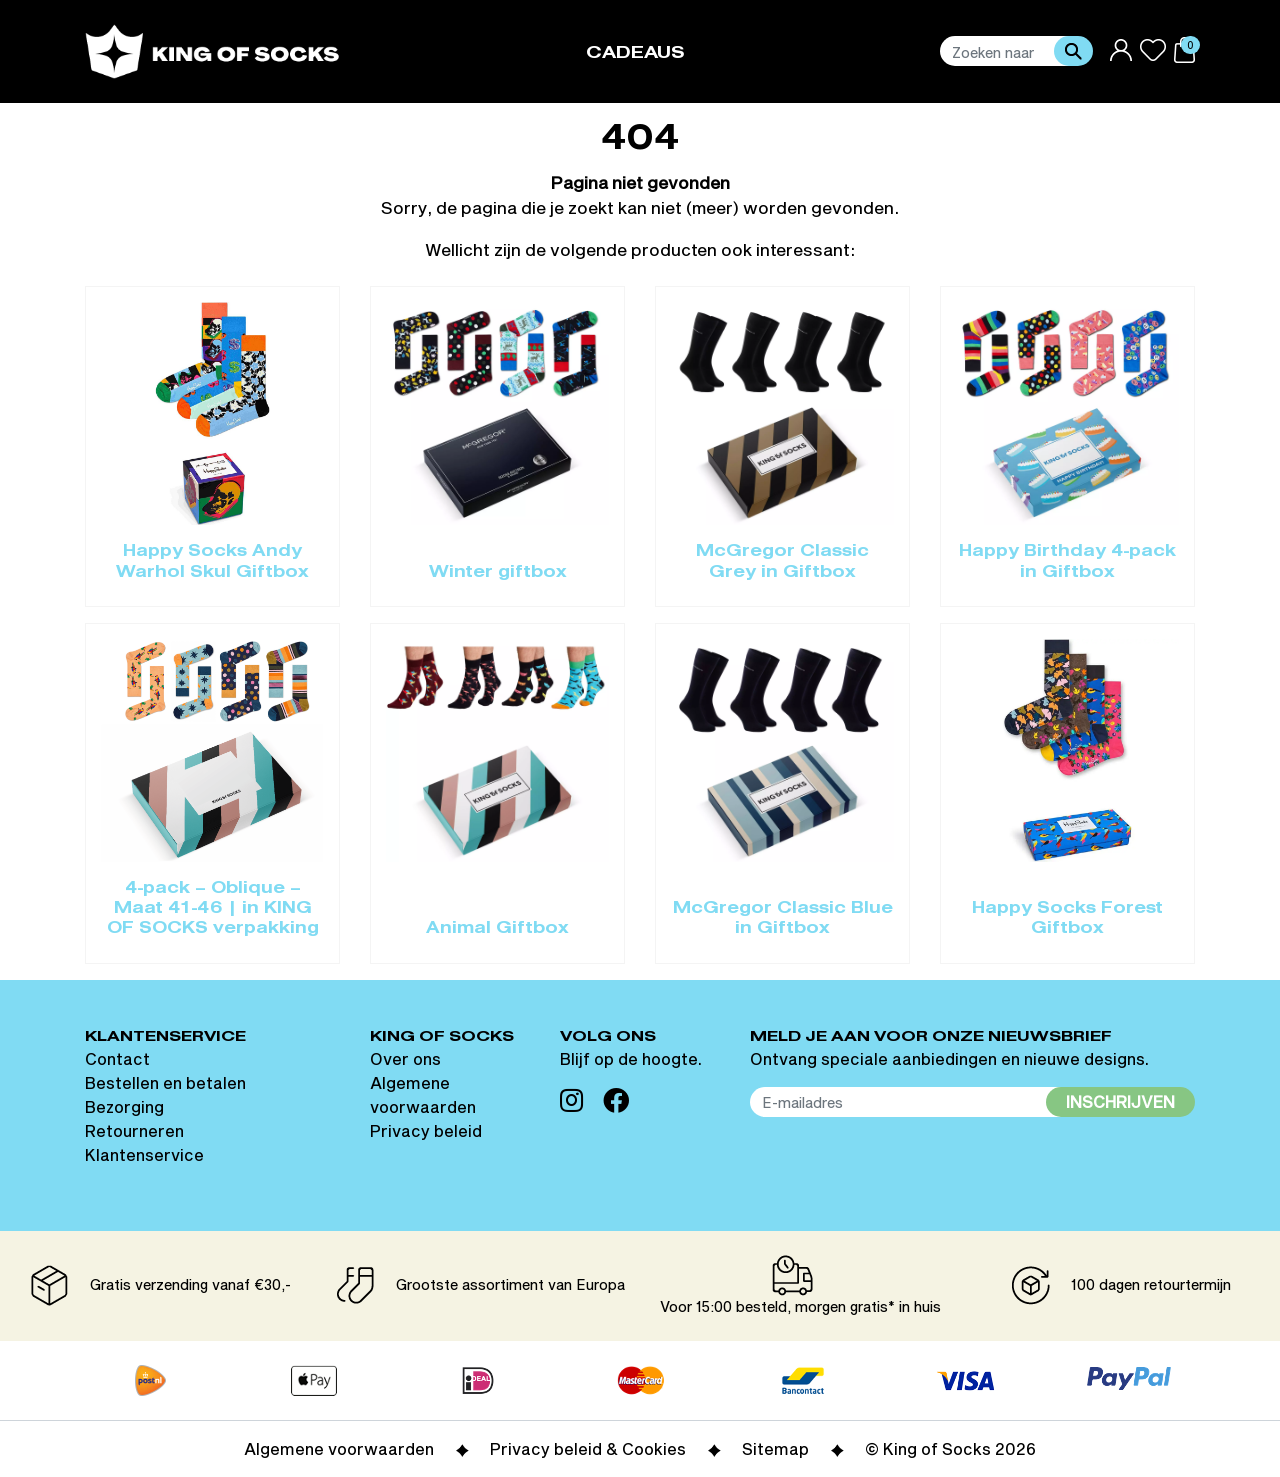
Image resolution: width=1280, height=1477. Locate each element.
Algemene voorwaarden (339, 1448)
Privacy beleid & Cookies (588, 1448)
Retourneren (134, 1130)
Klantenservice (144, 1154)
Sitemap (775, 1448)
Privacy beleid (426, 1130)
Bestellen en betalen (165, 1082)
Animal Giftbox (497, 929)
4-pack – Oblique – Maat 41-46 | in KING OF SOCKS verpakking (213, 909)
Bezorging (124, 1106)
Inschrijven (1120, 1101)
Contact (117, 1058)
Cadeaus (635, 53)
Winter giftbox (498, 573)
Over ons (405, 1058)
